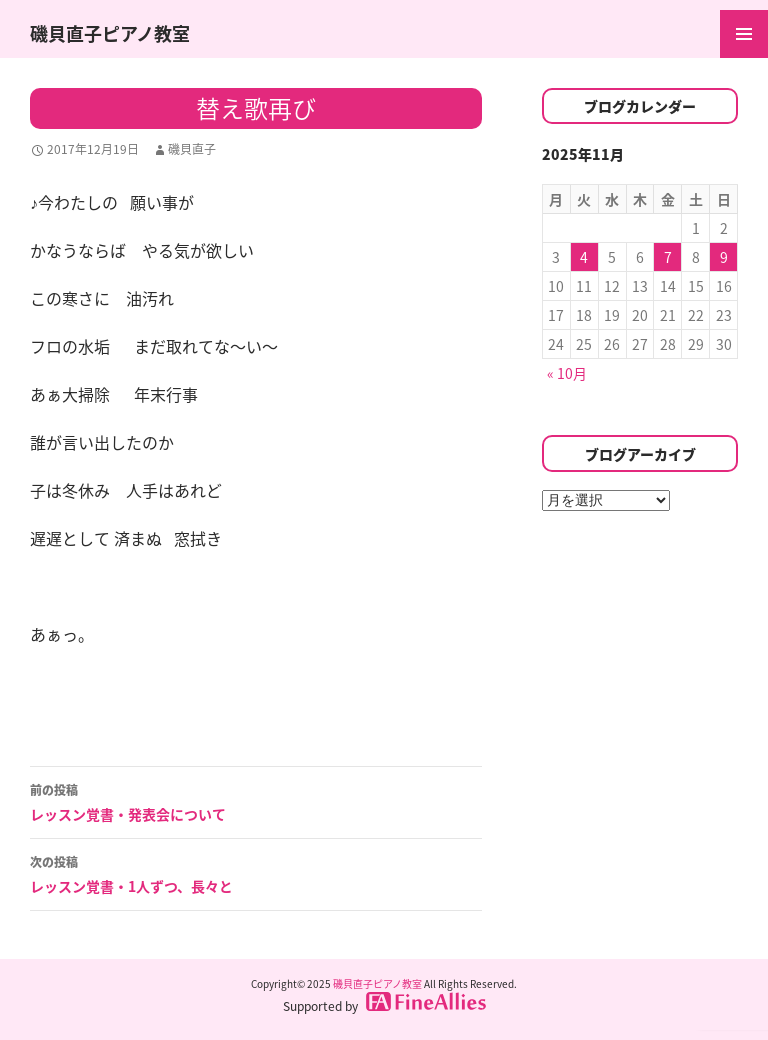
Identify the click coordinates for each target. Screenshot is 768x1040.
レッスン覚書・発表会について (256, 801)
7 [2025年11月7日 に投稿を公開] (668, 257)
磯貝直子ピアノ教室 (110, 33)
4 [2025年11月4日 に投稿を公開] (584, 257)
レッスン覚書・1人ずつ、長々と (256, 873)
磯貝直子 (192, 149)
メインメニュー (744, 34)
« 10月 (567, 373)
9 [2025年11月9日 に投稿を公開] (724, 257)
